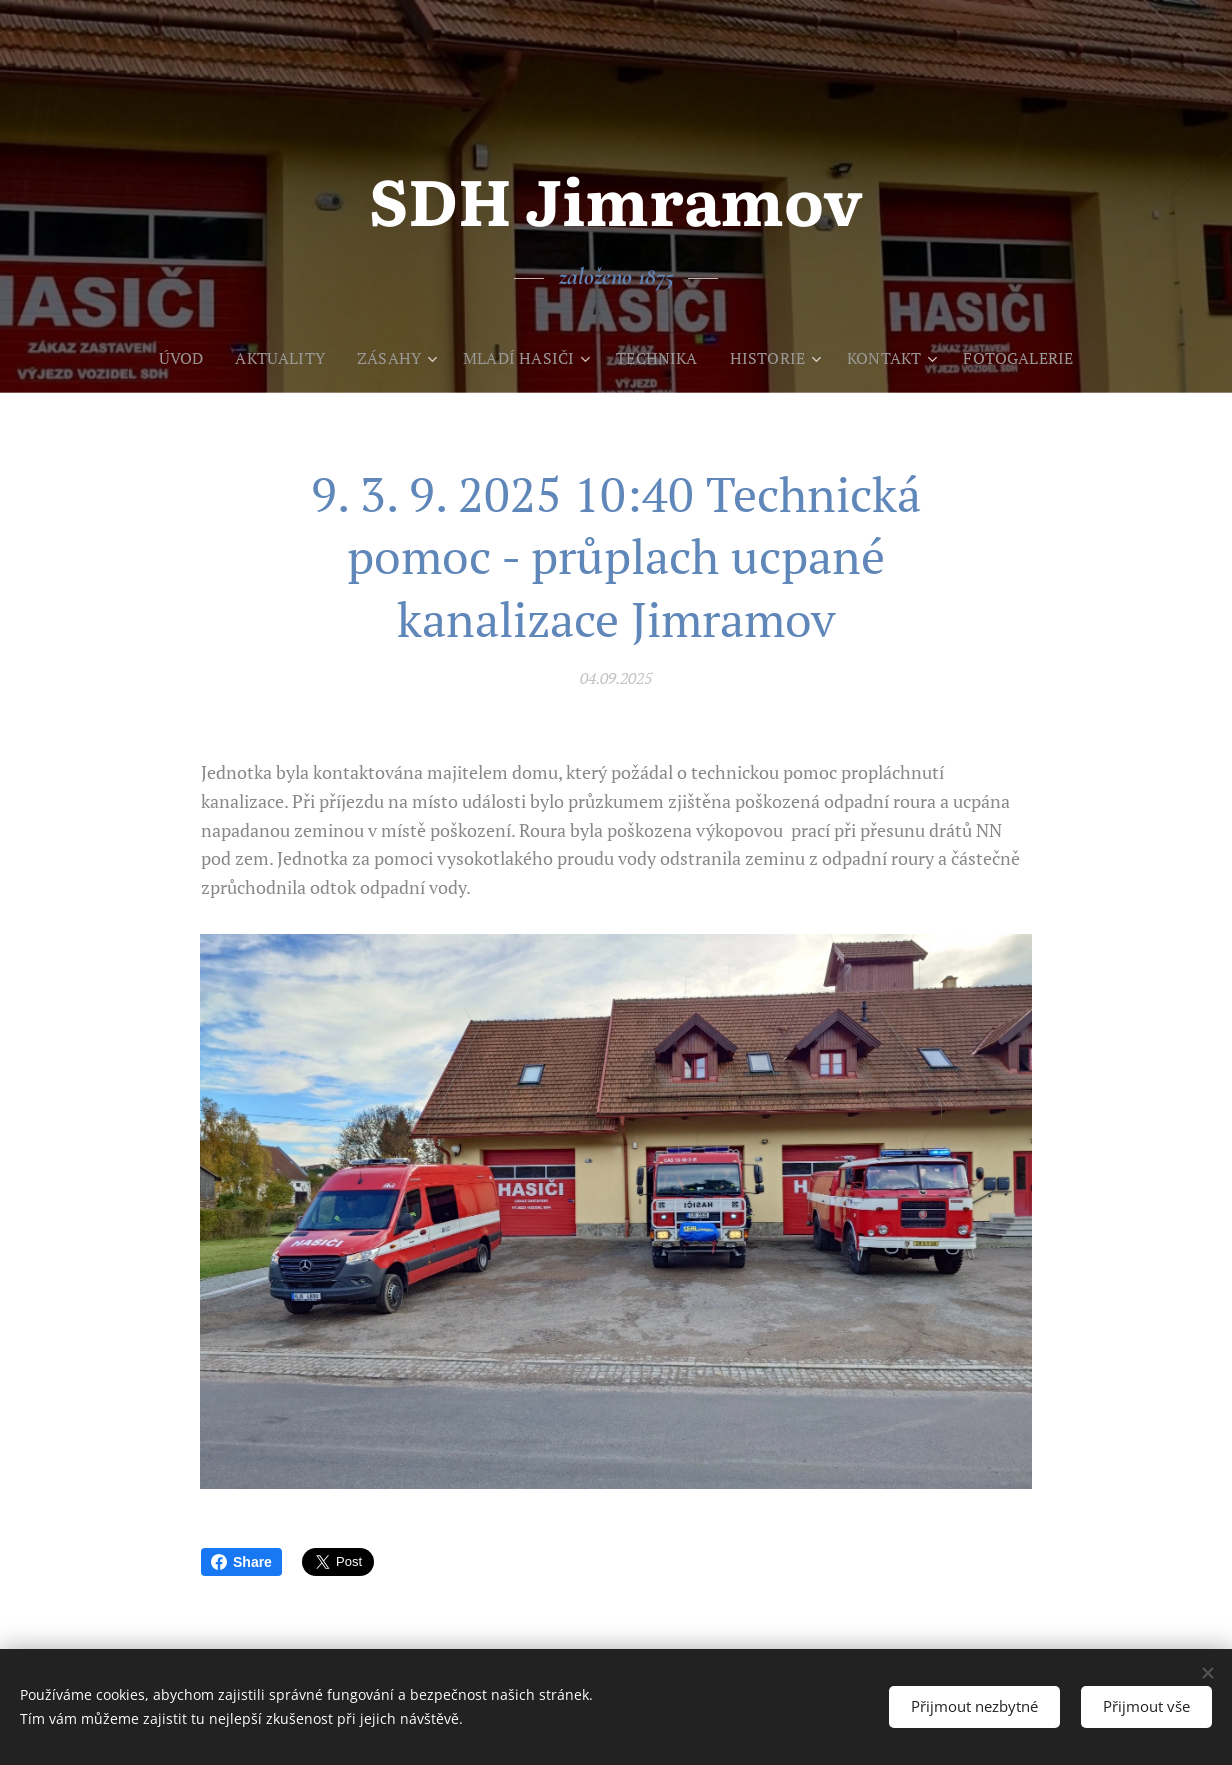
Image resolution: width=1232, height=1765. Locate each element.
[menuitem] (169, 358)
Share (241, 1562)
